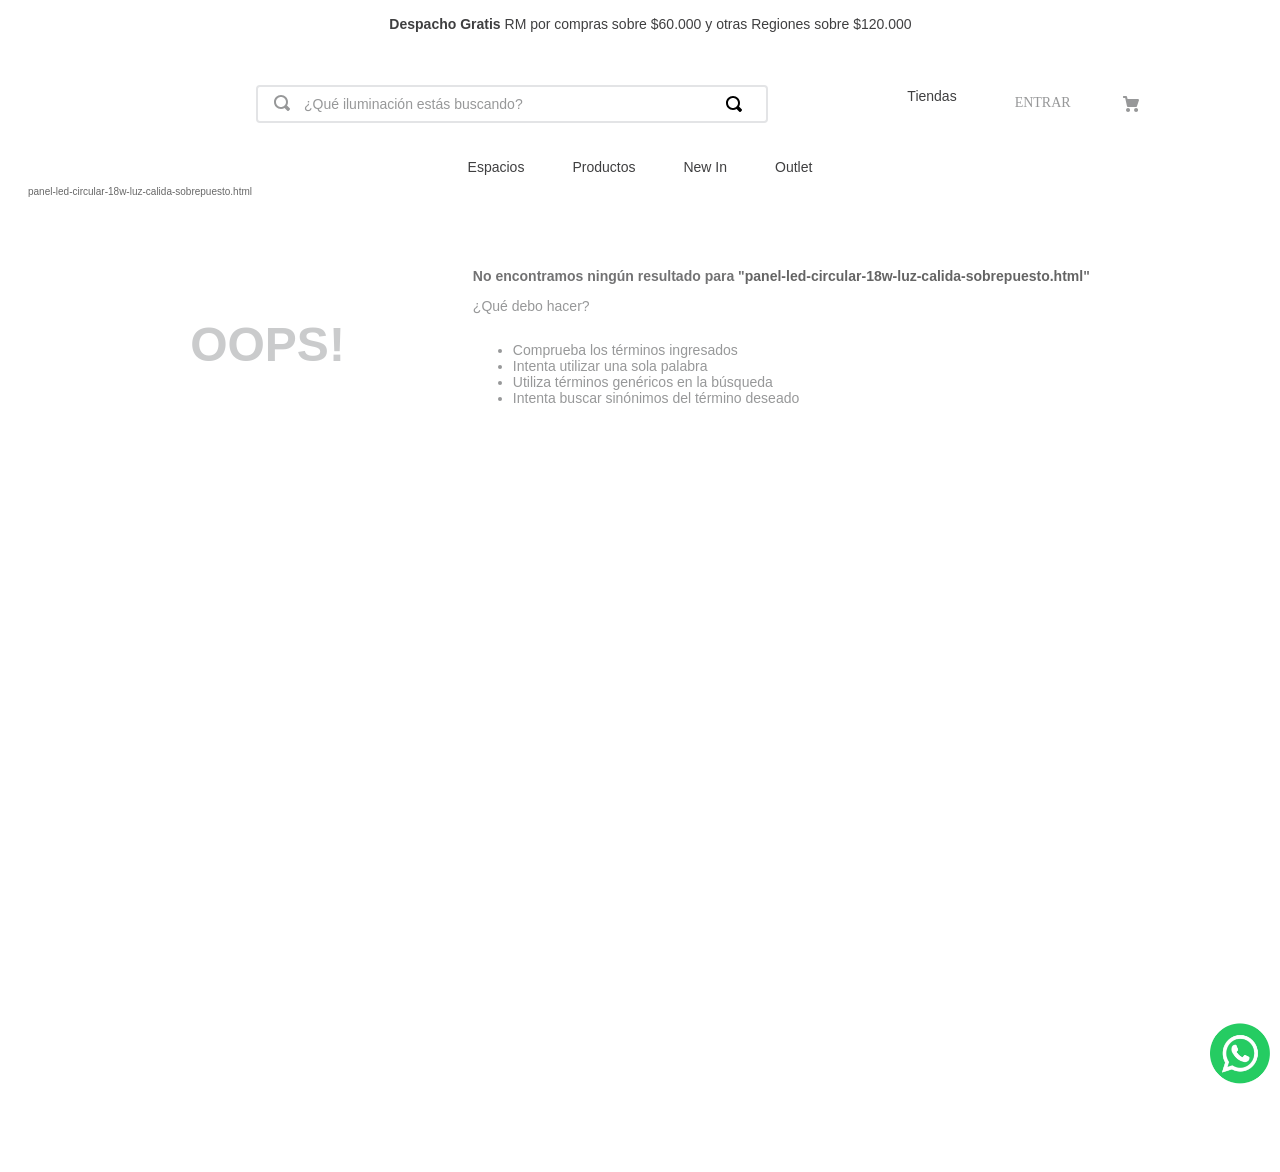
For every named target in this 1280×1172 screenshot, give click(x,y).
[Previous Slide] (24, 24)
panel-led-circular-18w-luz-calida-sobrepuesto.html (140, 191)
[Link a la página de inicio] (16, 192)
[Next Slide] (1255, 24)
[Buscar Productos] (738, 104)
